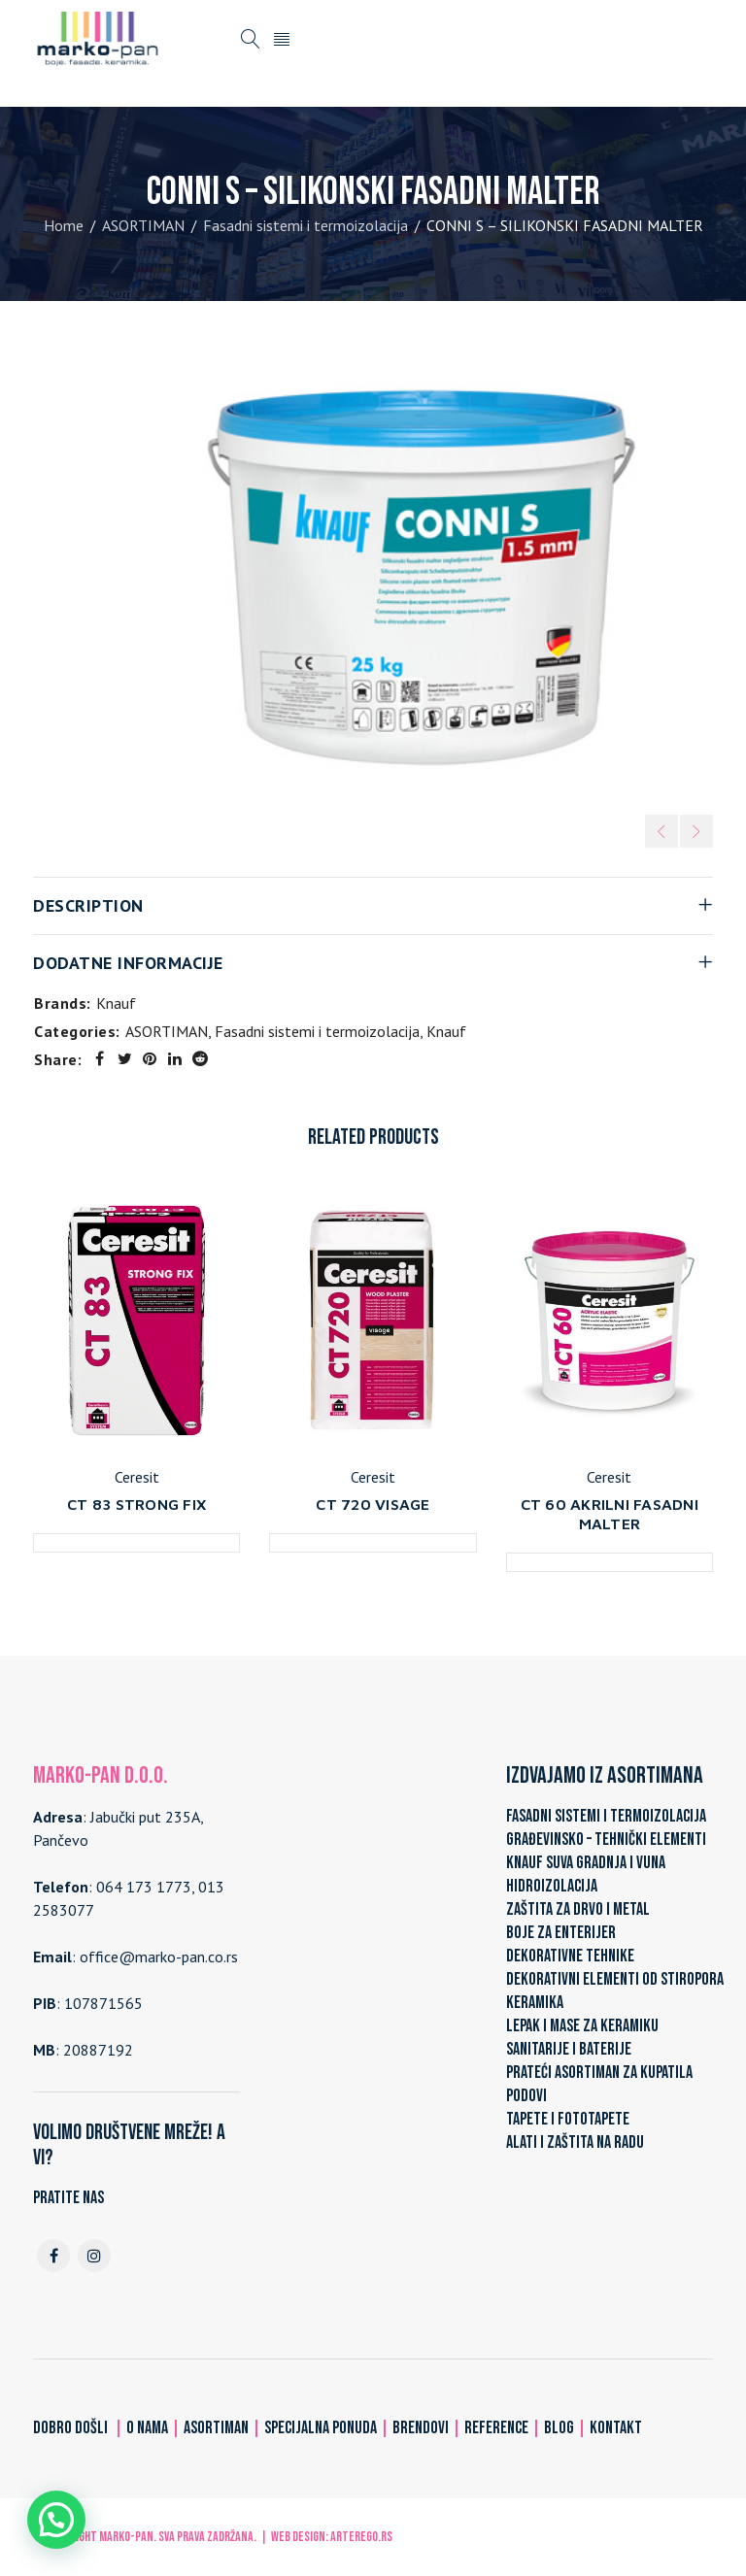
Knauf (116, 1003)
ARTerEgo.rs (361, 2536)
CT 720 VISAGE (372, 1504)
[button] (56, 2520)
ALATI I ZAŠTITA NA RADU (575, 2142)
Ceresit (137, 1477)
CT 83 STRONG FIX (136, 1504)
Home (64, 225)
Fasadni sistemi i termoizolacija (305, 225)
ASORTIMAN (143, 225)
